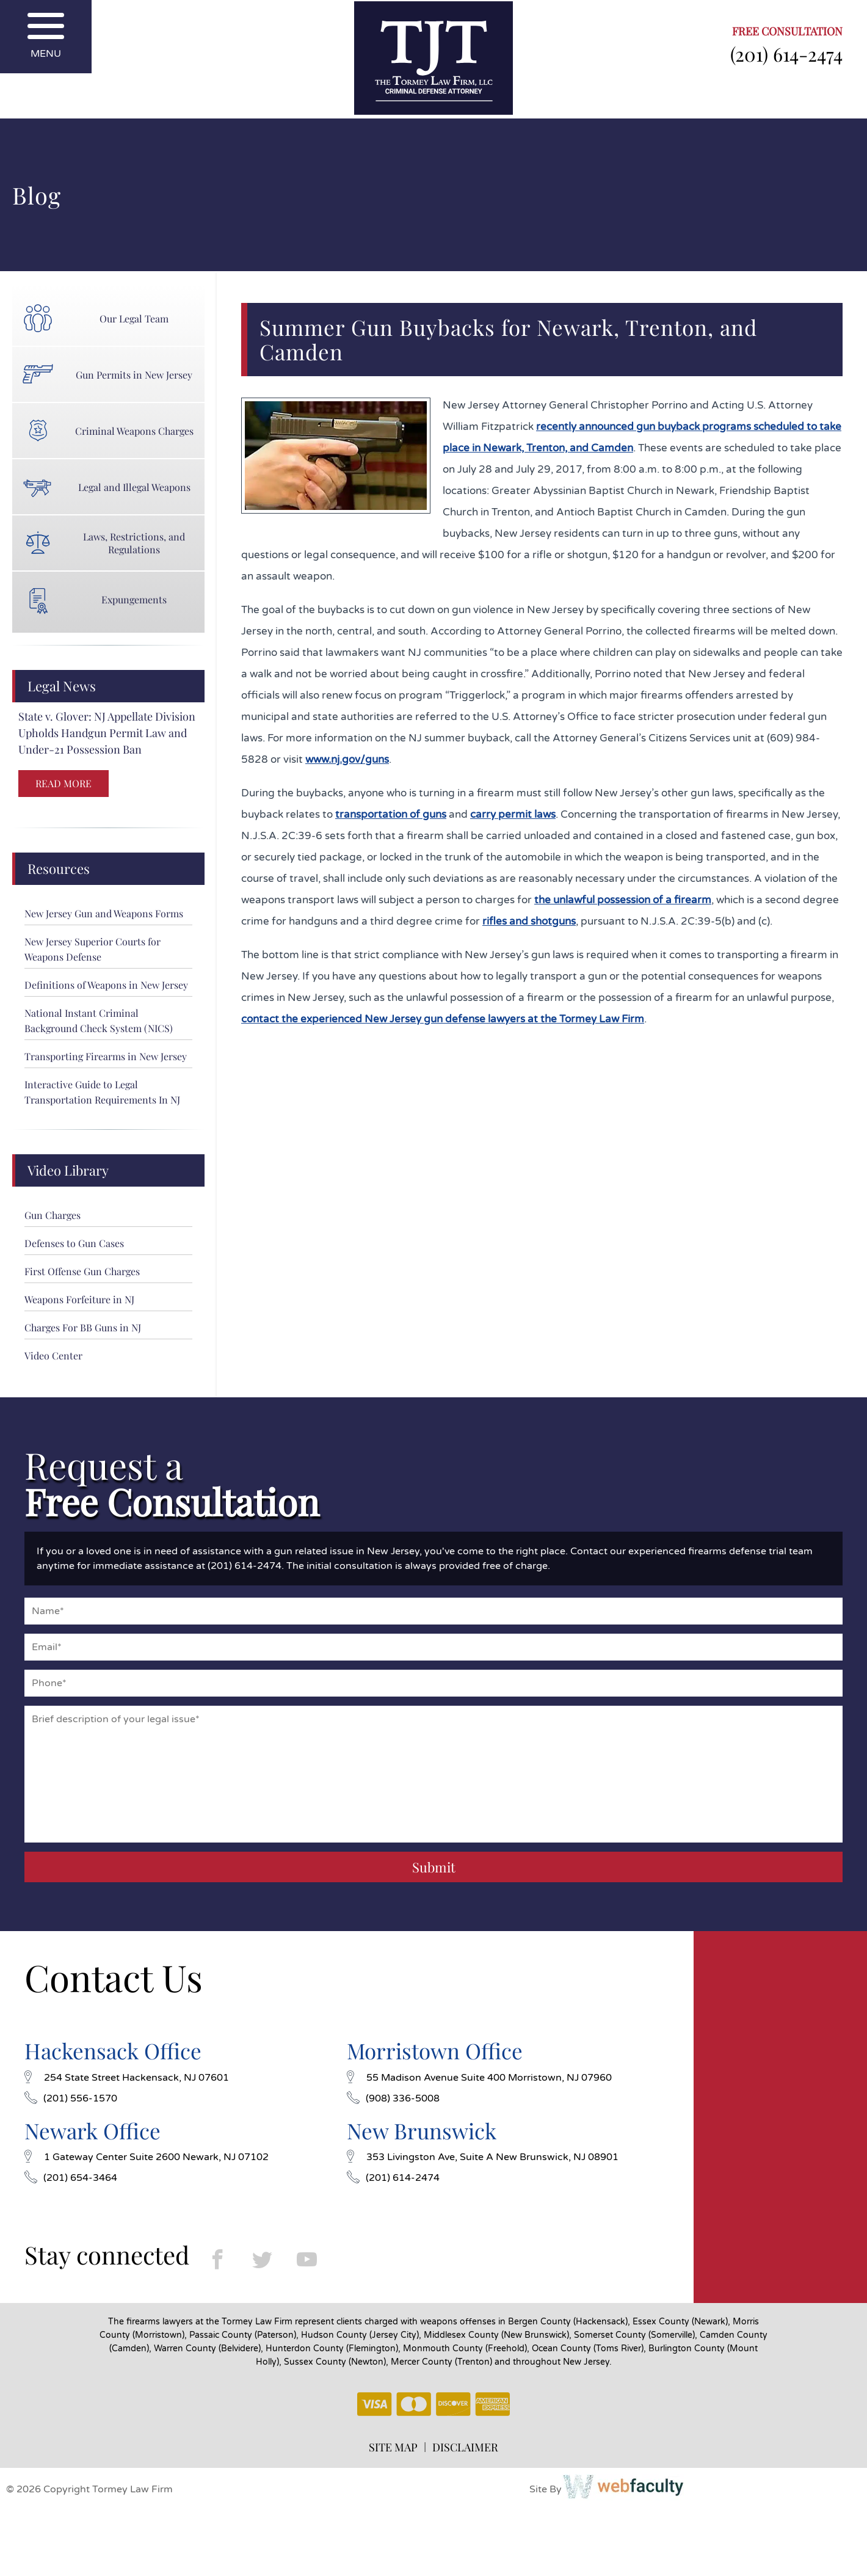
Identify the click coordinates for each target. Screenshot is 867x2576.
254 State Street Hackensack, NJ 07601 (126, 2077)
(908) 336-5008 (393, 2098)
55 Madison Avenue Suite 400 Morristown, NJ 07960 (479, 2077)
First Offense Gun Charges (82, 1271)
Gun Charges (52, 1215)
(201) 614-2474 (786, 54)
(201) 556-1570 (70, 2098)
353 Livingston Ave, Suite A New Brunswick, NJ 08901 (483, 2157)
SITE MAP (393, 2447)
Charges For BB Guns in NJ (82, 1327)
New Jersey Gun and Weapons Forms (103, 913)
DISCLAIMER (465, 2447)
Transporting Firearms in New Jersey (105, 1056)
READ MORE (63, 783)
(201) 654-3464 (70, 2177)
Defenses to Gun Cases (74, 1243)
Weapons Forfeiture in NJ (79, 1299)
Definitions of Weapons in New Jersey (106, 984)
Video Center (53, 1355)
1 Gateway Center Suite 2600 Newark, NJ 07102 (146, 2157)
